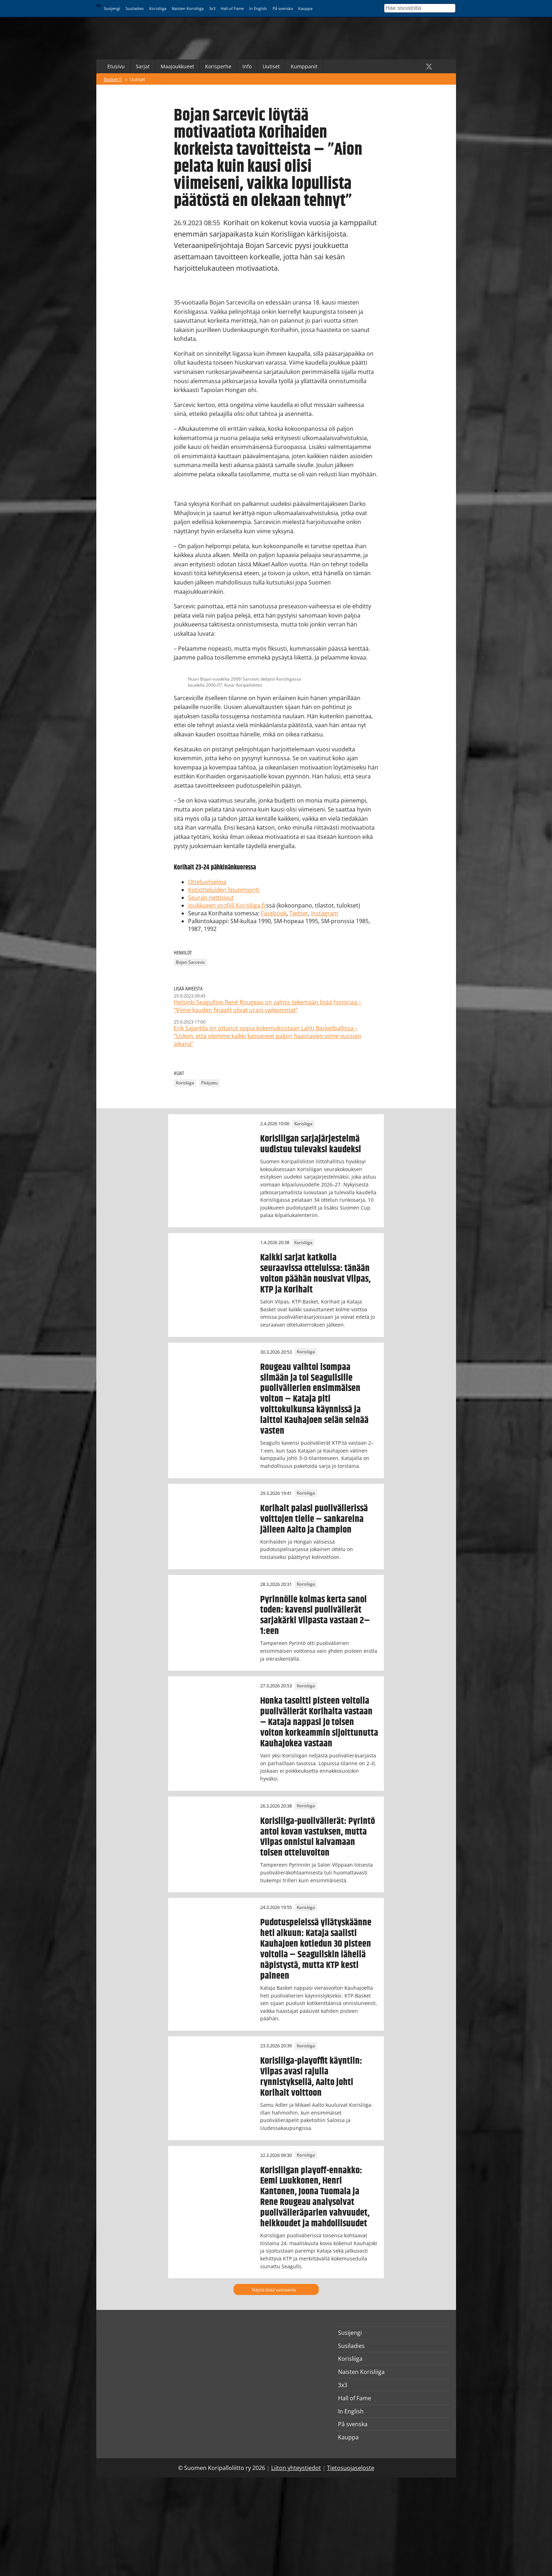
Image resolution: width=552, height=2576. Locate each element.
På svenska (283, 8)
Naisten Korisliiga (188, 8)
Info (247, 66)
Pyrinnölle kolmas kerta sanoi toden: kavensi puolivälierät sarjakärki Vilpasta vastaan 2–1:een (315, 1615)
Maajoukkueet (177, 66)
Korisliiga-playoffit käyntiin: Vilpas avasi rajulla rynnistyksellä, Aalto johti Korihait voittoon (311, 2076)
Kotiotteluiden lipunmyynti (223, 890)
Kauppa (305, 8)
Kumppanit (304, 66)
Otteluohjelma (207, 882)
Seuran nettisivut (211, 897)
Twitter (298, 913)
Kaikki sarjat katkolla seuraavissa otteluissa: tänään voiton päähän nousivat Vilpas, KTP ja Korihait (315, 1273)
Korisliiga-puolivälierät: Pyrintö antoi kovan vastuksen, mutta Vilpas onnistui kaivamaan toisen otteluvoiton (317, 1837)
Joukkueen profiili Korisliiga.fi (226, 905)
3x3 (212, 8)
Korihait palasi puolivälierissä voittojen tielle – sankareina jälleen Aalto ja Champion (314, 1519)
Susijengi (112, 8)
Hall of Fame (232, 8)
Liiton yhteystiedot (296, 2468)
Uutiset (271, 66)
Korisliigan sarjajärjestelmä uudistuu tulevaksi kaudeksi (310, 1144)
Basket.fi (113, 79)
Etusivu (116, 66)
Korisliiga (157, 8)
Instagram (324, 913)
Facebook (273, 913)
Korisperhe (218, 66)
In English (258, 8)
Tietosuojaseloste (350, 2468)
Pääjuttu (209, 1083)
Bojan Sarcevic (190, 962)
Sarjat (143, 66)
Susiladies (134, 8)
